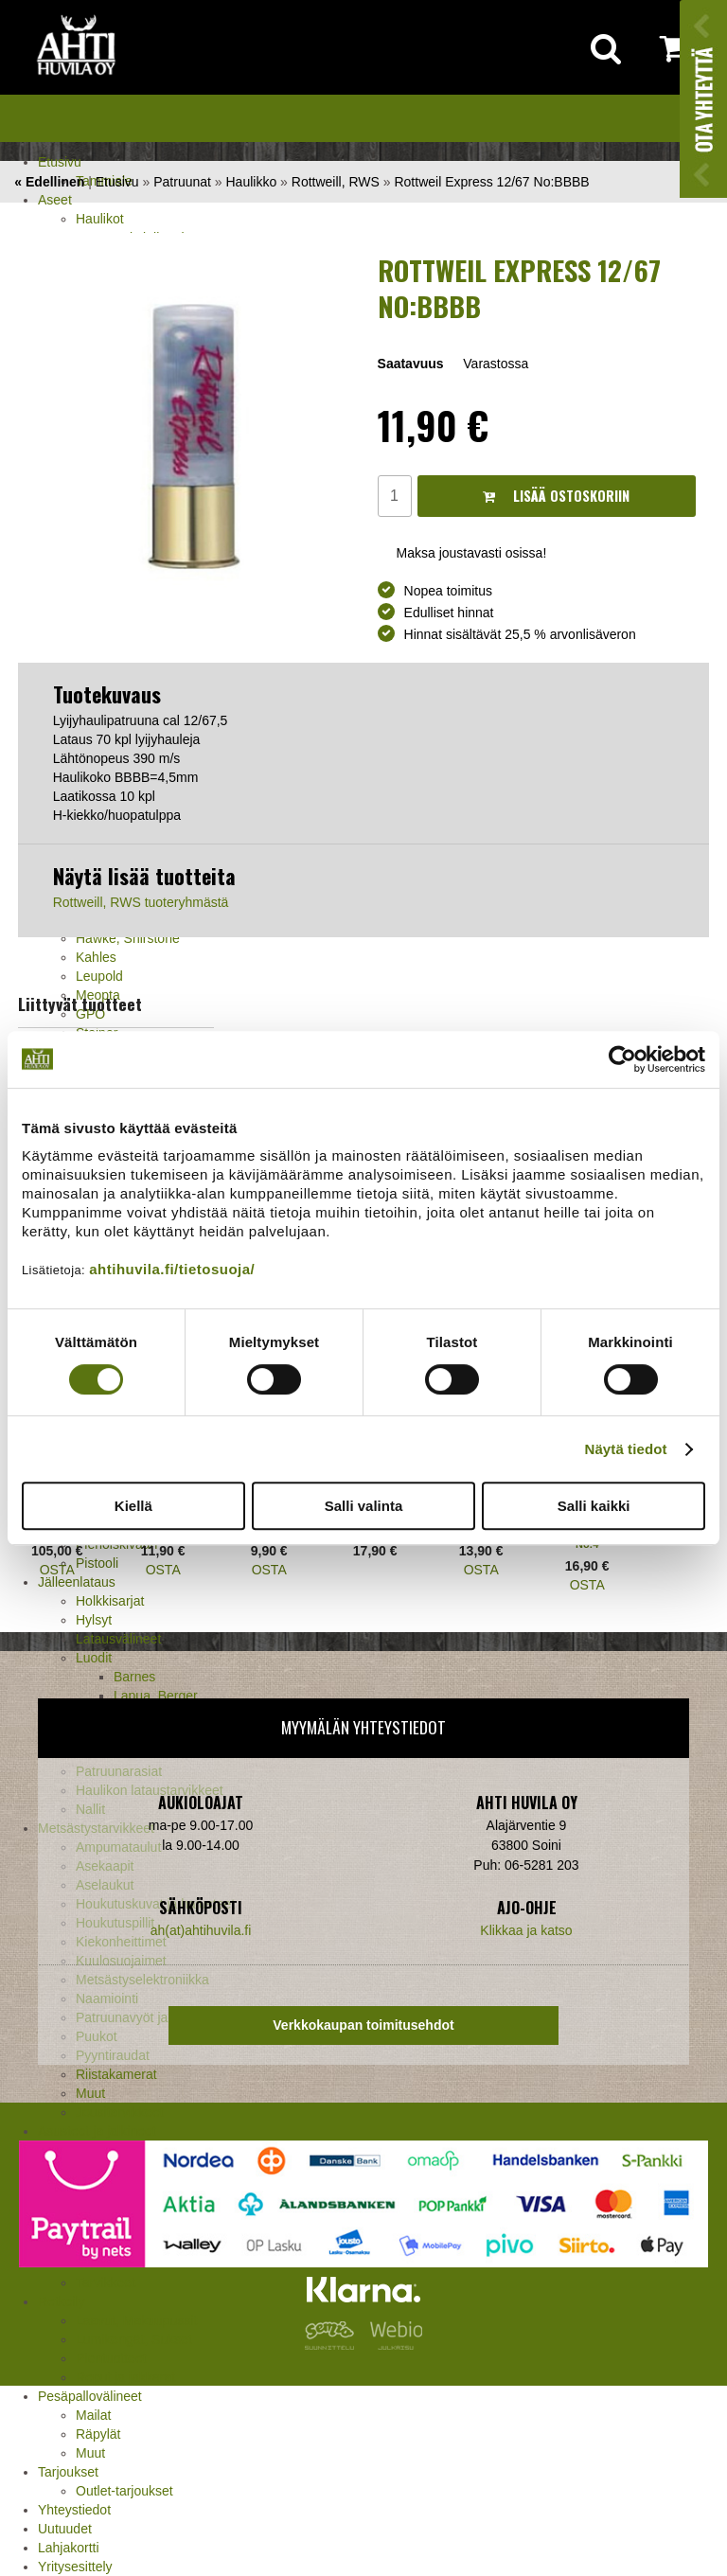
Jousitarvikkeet (120, 2112)
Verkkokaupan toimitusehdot (363, 2025)
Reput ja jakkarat (125, 2377)
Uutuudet (65, 2528)
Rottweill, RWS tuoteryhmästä (141, 902)
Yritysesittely (75, 2566)
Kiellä (133, 1506)
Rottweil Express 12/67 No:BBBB (491, 181)
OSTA (57, 1569)
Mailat (93, 2415)
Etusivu (59, 161)
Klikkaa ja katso (526, 1930)
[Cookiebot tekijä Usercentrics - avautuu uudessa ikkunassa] (622, 1059)
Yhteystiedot (74, 2509)
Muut (90, 2453)
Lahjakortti (68, 2547)
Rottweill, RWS (336, 181)
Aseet (55, 199)
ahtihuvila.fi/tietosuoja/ (172, 1269)
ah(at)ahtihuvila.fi (201, 1930)
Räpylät (98, 2434)
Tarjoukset (68, 2471)
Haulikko (251, 181)
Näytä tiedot (626, 1449)
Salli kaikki (594, 1506)
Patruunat (182, 181)
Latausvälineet (118, 1638)
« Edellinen (49, 181)
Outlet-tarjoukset (124, 2490)
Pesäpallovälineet (90, 2396)
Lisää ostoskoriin (556, 496)
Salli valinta (364, 1506)
